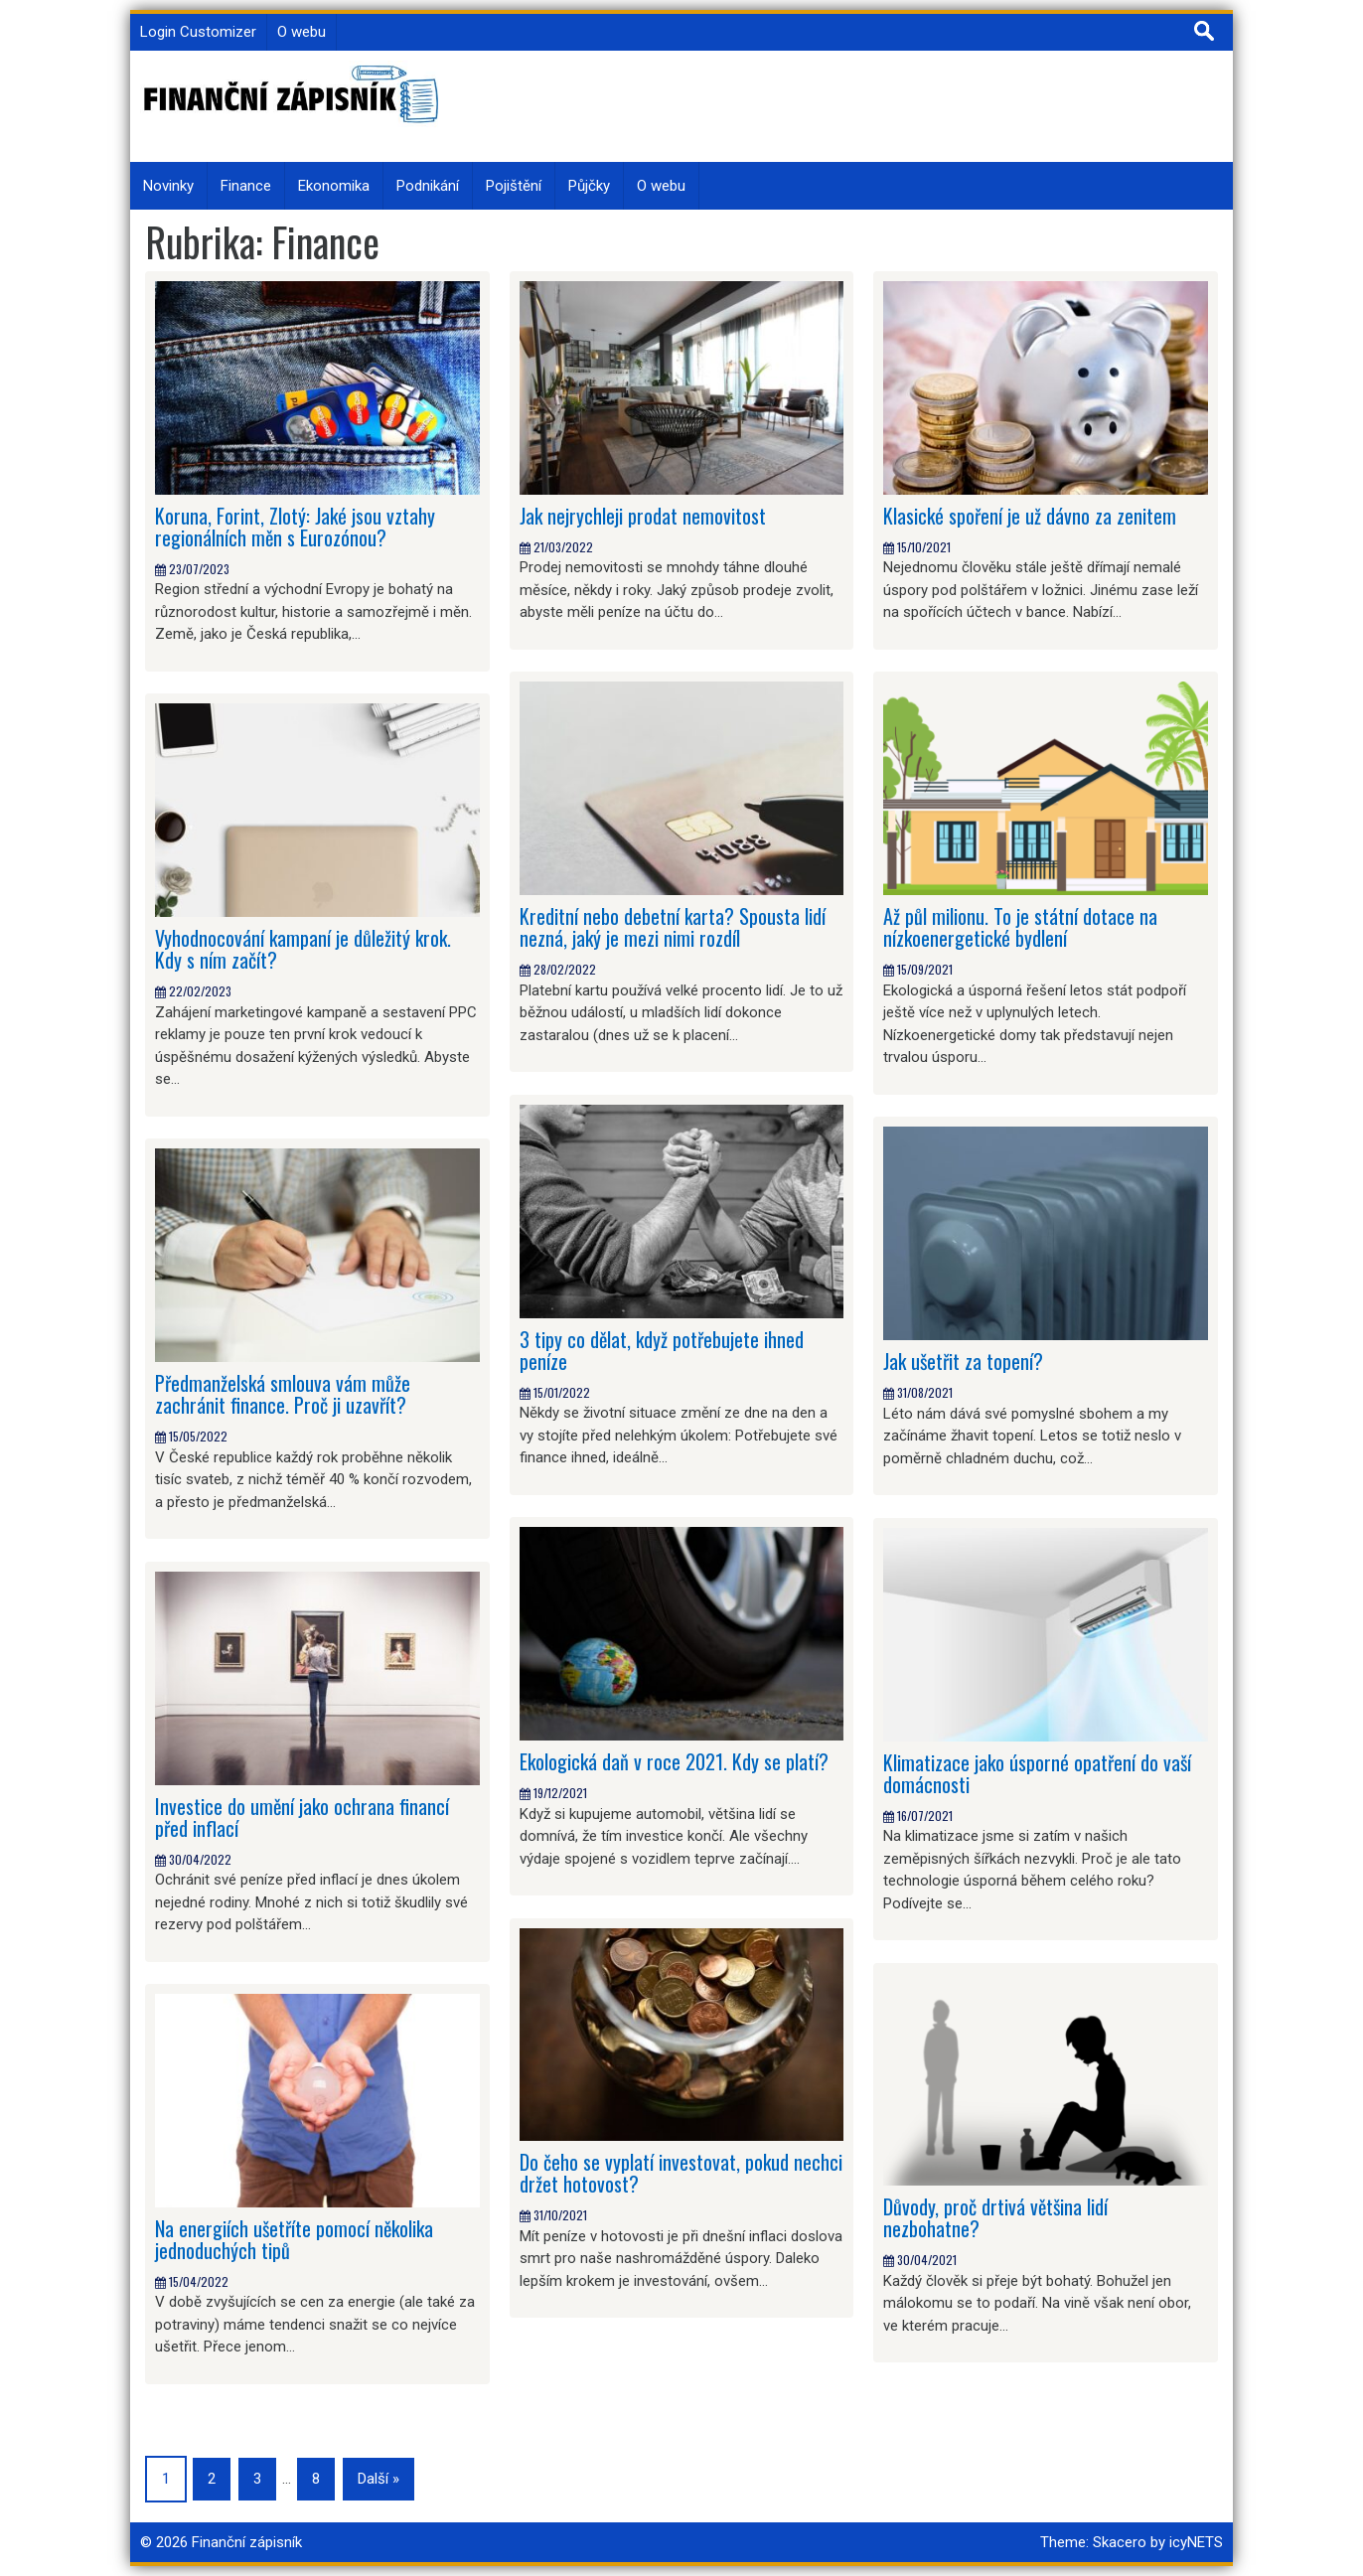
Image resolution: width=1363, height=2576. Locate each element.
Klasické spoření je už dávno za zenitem (1029, 515)
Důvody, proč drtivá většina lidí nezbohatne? (995, 2217)
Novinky (168, 186)
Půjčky (589, 186)
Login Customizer (198, 32)
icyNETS (1196, 2542)
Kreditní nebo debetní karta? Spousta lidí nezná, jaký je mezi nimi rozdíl (673, 927)
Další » (378, 2479)
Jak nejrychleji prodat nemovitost (643, 515)
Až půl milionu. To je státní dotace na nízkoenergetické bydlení (1020, 927)
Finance (246, 186)
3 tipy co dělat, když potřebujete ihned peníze (662, 1350)
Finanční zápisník (247, 2542)
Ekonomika (334, 186)
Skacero (1119, 2542)
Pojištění (513, 186)
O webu (301, 32)
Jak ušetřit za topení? (963, 1361)
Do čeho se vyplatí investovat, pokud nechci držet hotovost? (681, 2172)
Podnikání (427, 186)
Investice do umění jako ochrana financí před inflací (302, 1817)
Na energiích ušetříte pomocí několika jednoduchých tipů (294, 2239)
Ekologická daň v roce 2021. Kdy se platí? (674, 1761)
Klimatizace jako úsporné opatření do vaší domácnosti (1037, 1773)
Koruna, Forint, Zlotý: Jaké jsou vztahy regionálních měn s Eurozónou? (295, 526)
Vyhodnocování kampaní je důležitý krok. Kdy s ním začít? (303, 949)
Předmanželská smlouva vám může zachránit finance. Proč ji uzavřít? (283, 1394)
